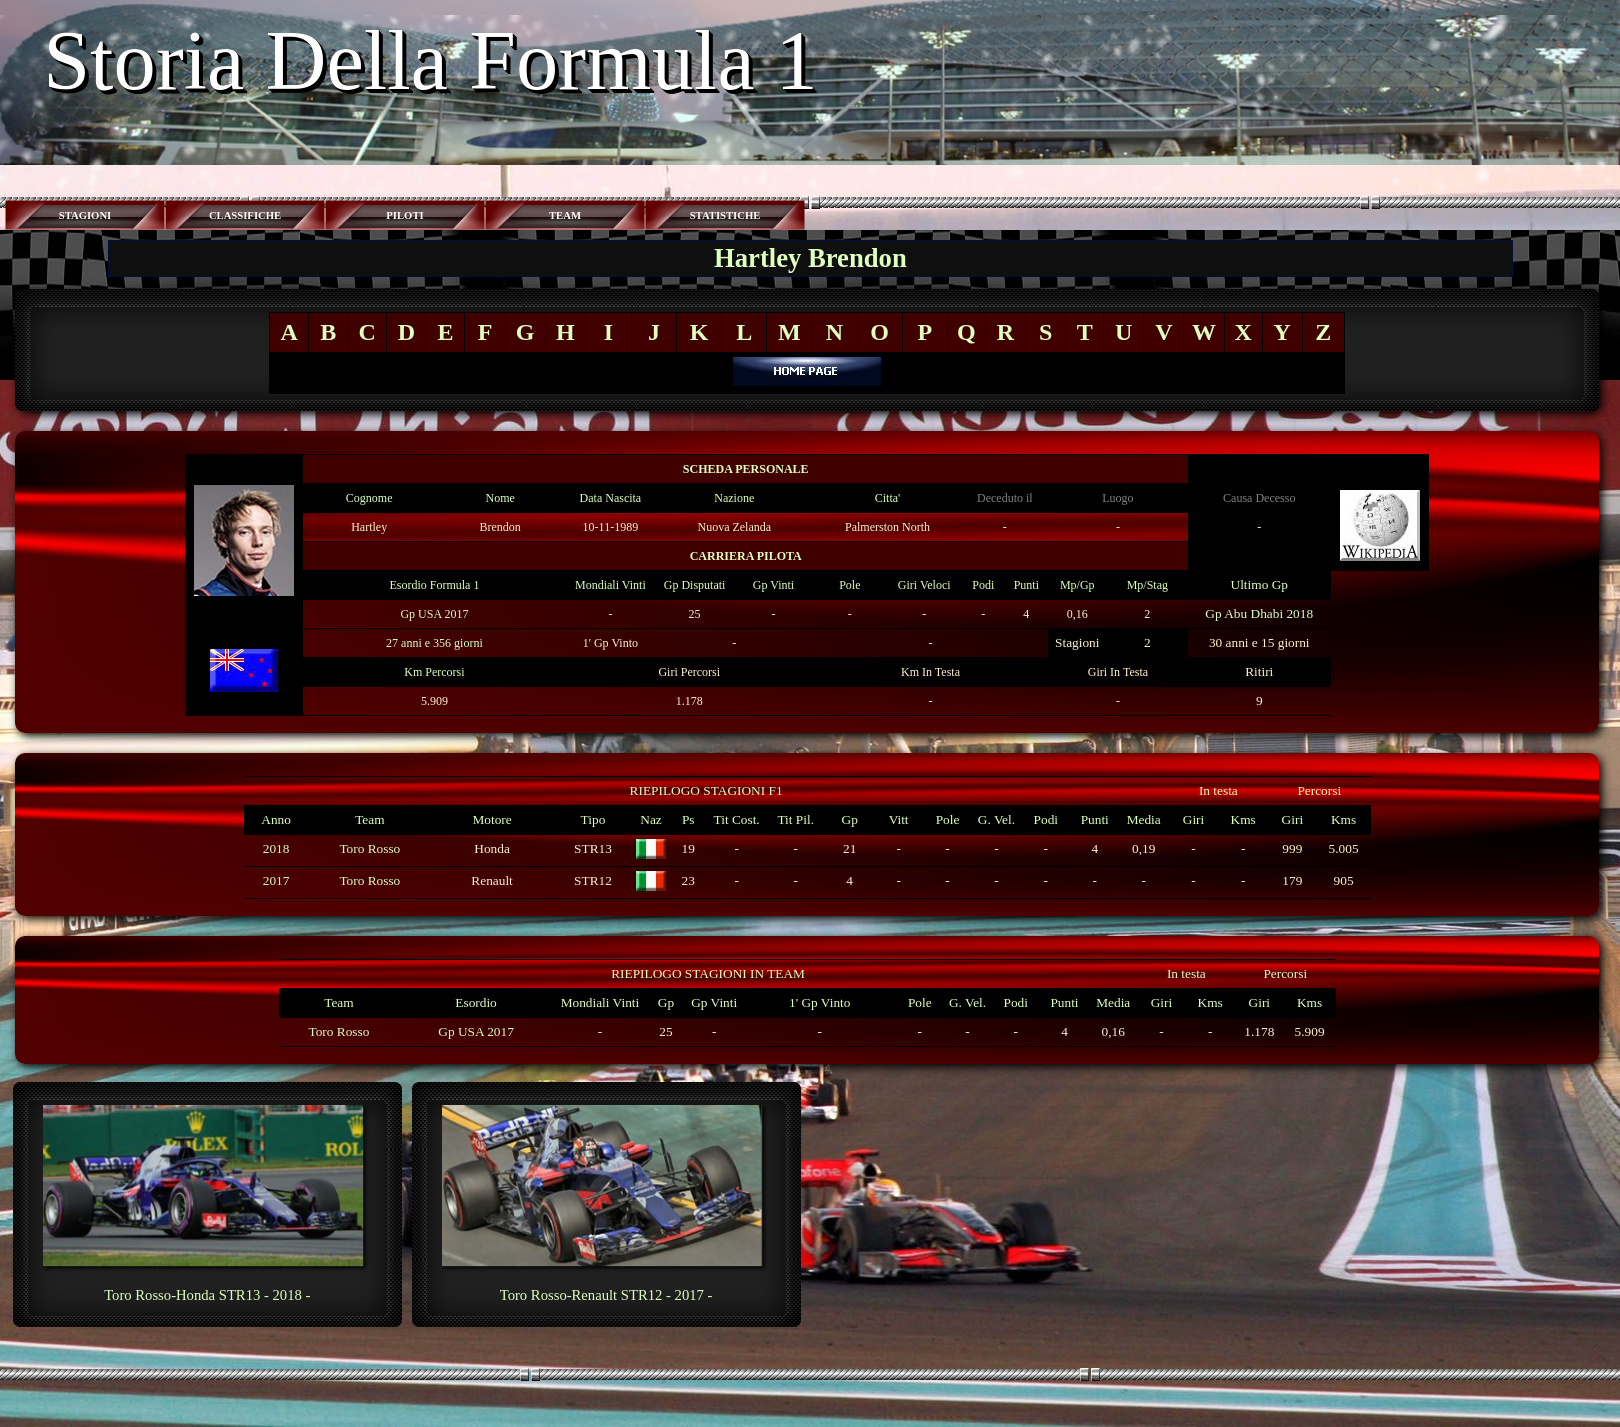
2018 (276, 848)
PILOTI (404, 215)
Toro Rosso (369, 848)
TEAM (565, 215)
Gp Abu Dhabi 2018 (1259, 613)
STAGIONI (85, 215)
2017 (276, 880)
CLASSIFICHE (245, 215)
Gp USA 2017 (434, 614)
